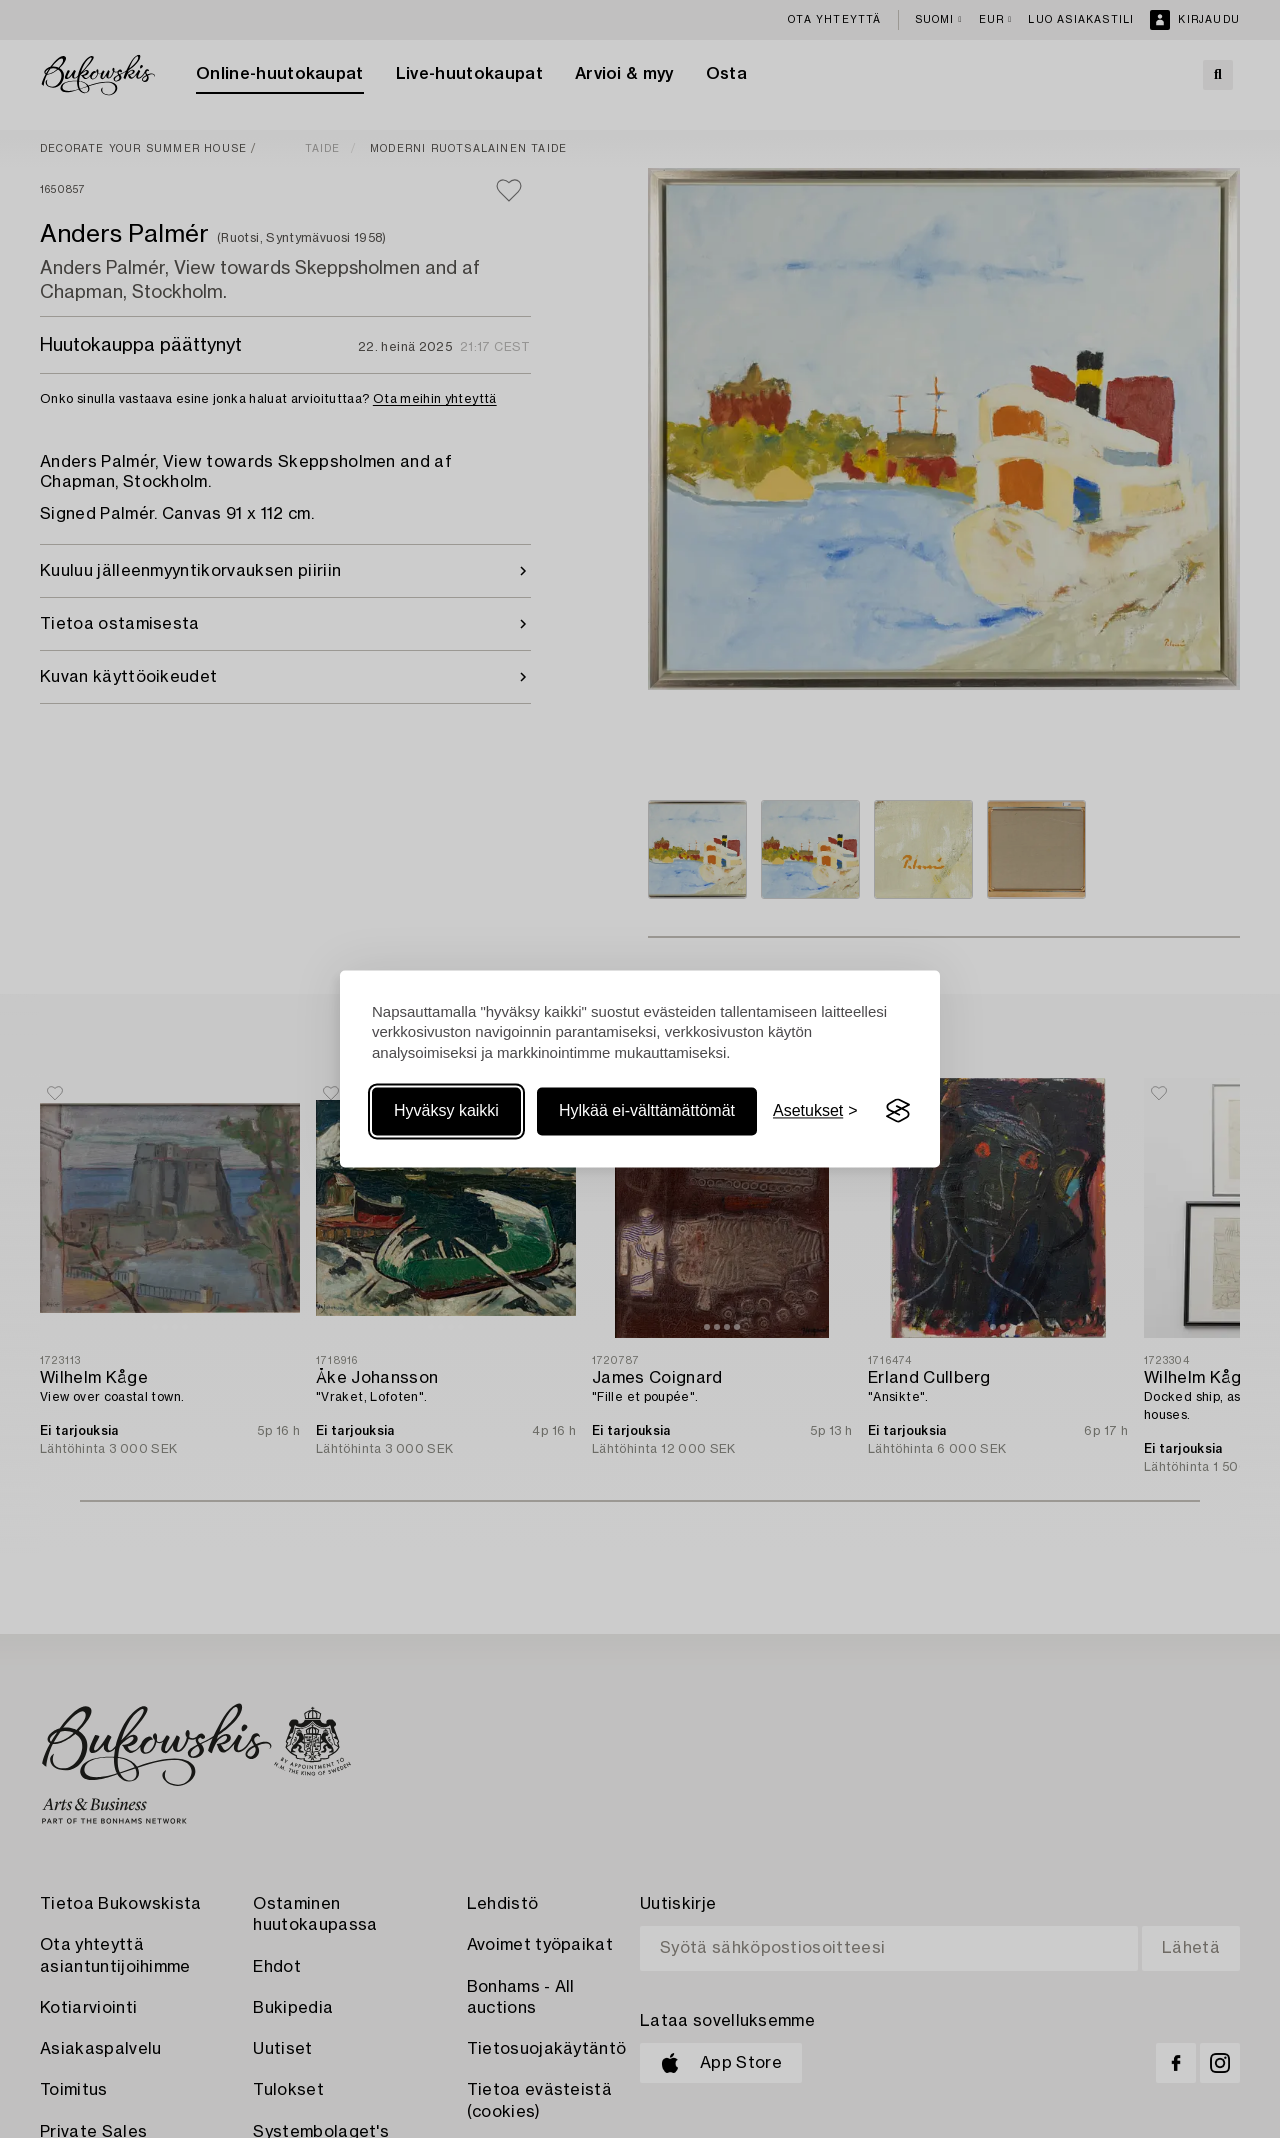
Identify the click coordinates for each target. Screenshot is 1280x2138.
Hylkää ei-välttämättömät (647, 1110)
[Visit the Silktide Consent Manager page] (898, 1111)
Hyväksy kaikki (446, 1110)
